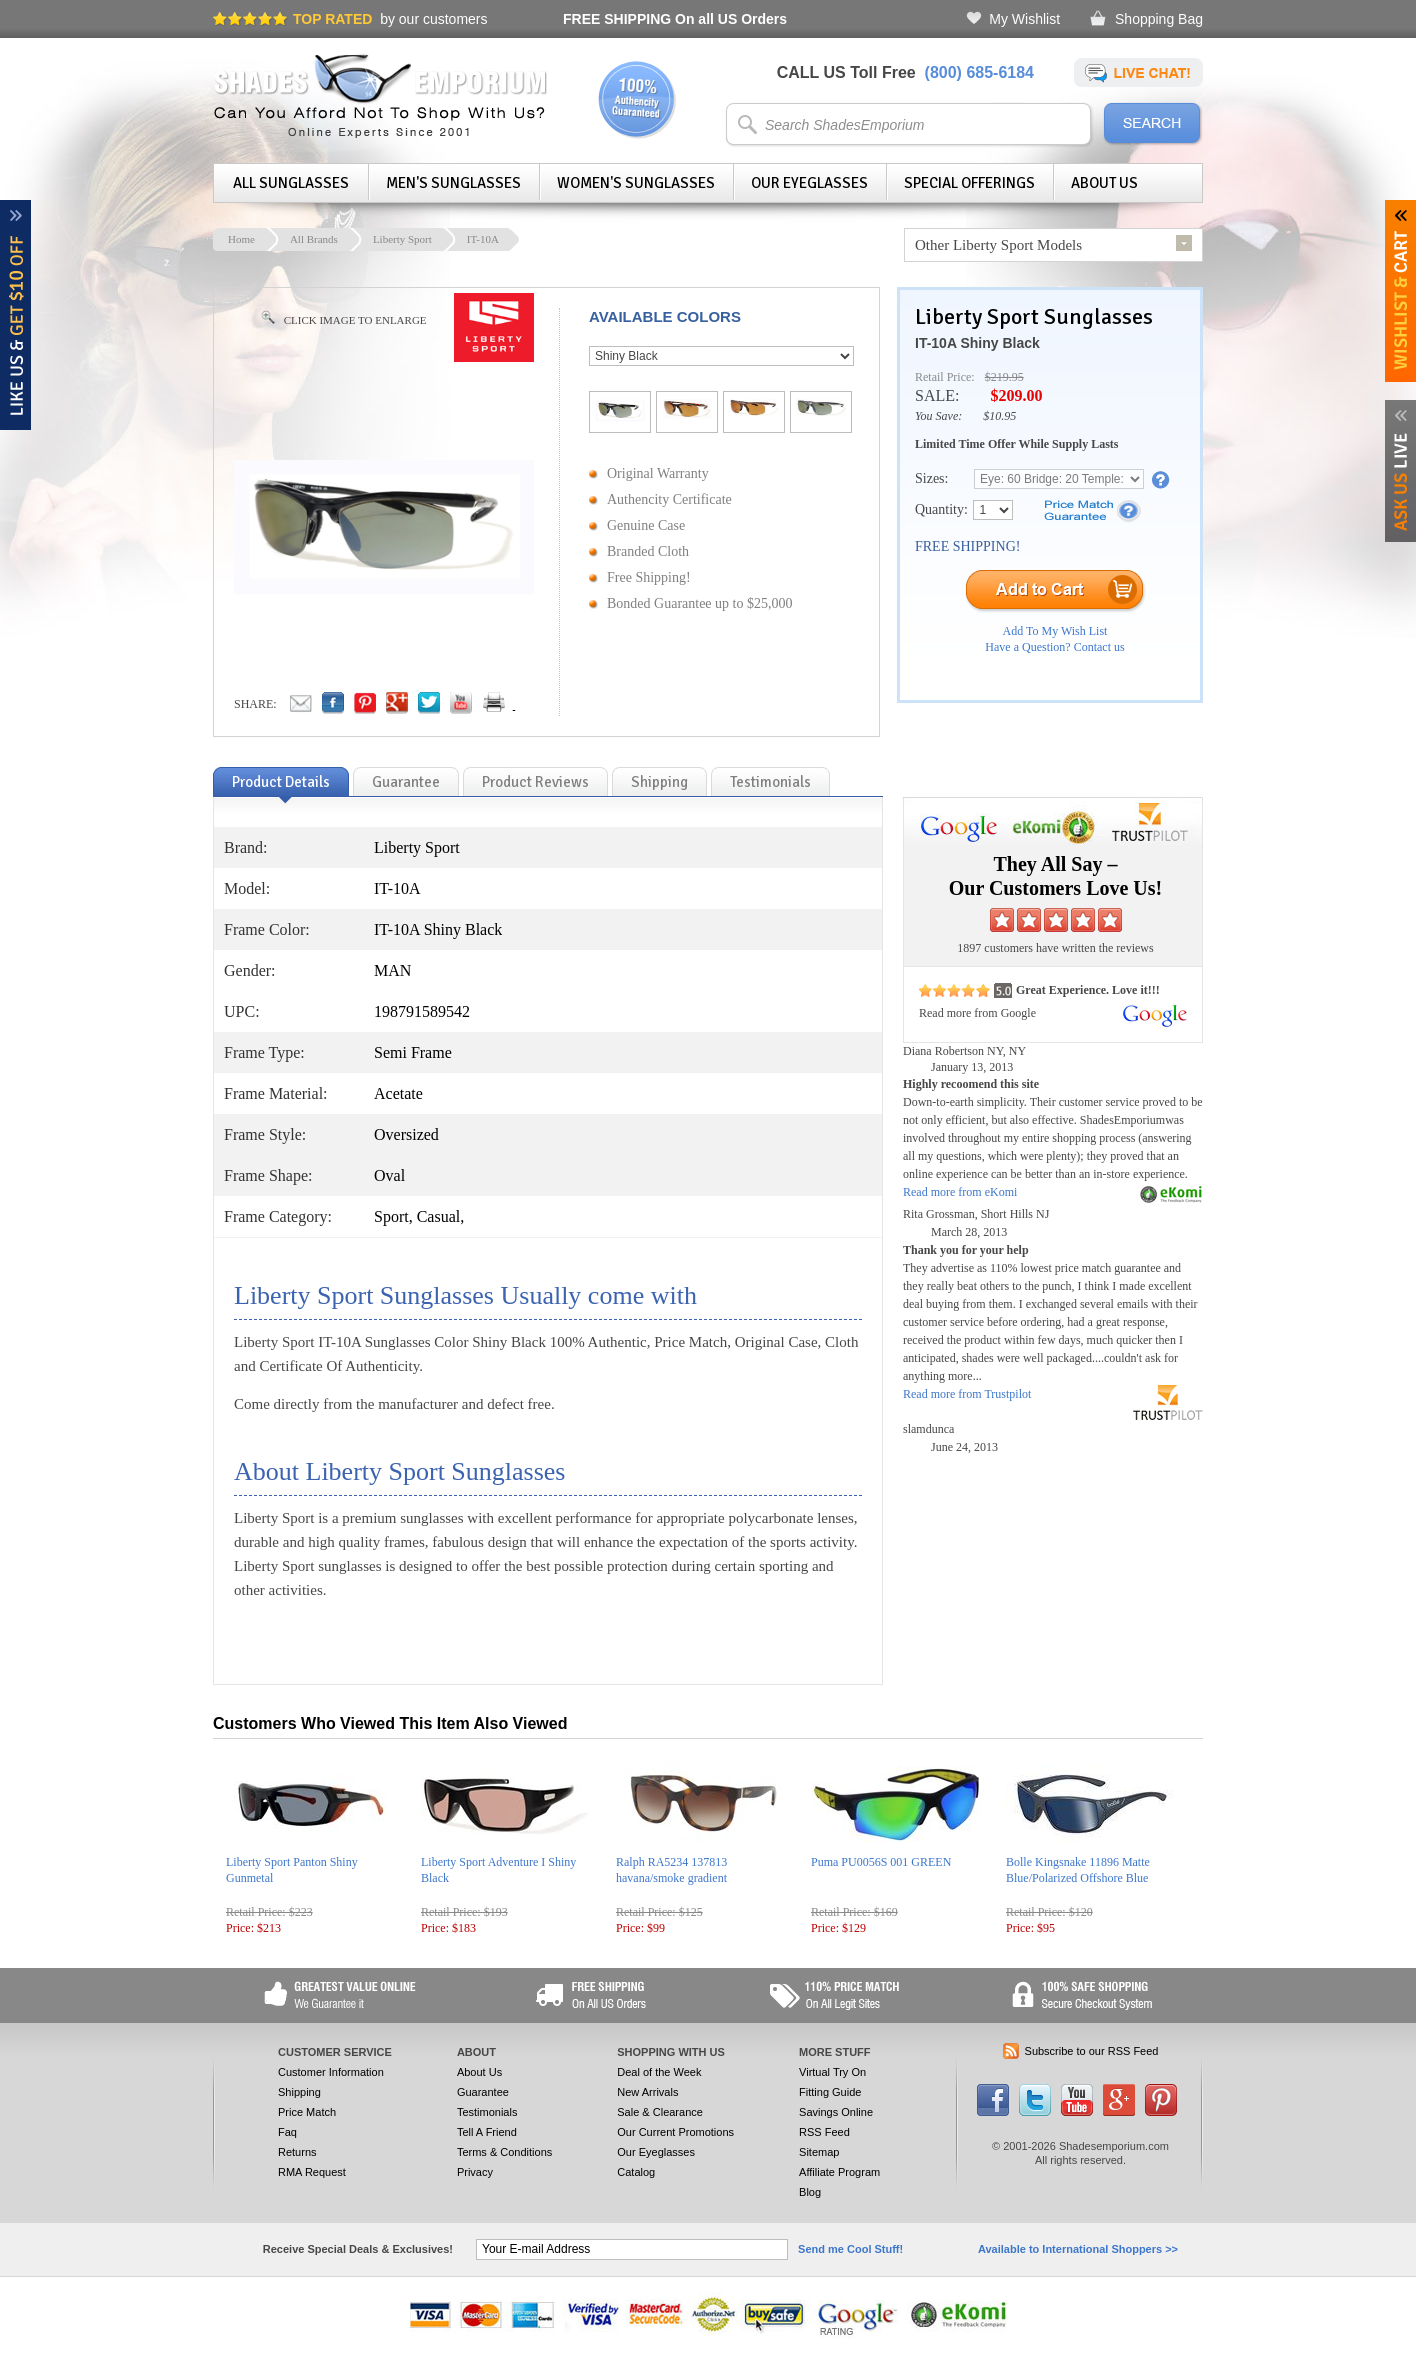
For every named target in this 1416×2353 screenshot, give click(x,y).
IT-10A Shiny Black (977, 343)
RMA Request (312, 2172)
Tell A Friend (487, 2132)
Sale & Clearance (660, 2112)
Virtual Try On (832, 2072)
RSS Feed (824, 2132)
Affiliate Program (839, 2172)
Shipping (299, 2092)
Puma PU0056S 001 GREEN (881, 1862)
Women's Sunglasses (636, 183)
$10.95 (999, 416)
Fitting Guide (830, 2092)
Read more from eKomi (960, 1192)
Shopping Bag (1159, 19)
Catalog (636, 2172)
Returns (297, 2152)
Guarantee (483, 2092)
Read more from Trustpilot (967, 1394)
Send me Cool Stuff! (850, 2249)
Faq (287, 2132)
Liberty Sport (402, 239)
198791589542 (422, 1011)
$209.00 (1016, 395)
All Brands (314, 239)
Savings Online (836, 2112)
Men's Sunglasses (453, 183)
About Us (1104, 183)
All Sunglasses (291, 183)
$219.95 (1004, 377)
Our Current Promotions (675, 2132)
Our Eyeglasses (809, 183)
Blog (810, 2192)
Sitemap (819, 2152)
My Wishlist (1024, 19)
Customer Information (331, 2072)
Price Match (307, 2112)
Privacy (475, 2172)
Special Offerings (969, 183)
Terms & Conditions (504, 2152)
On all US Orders (675, 19)
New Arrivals (647, 2092)
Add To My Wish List (1055, 631)
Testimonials (487, 2112)
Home (241, 239)
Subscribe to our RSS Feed (1092, 2051)
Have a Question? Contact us (1054, 647)
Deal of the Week (659, 2072)
